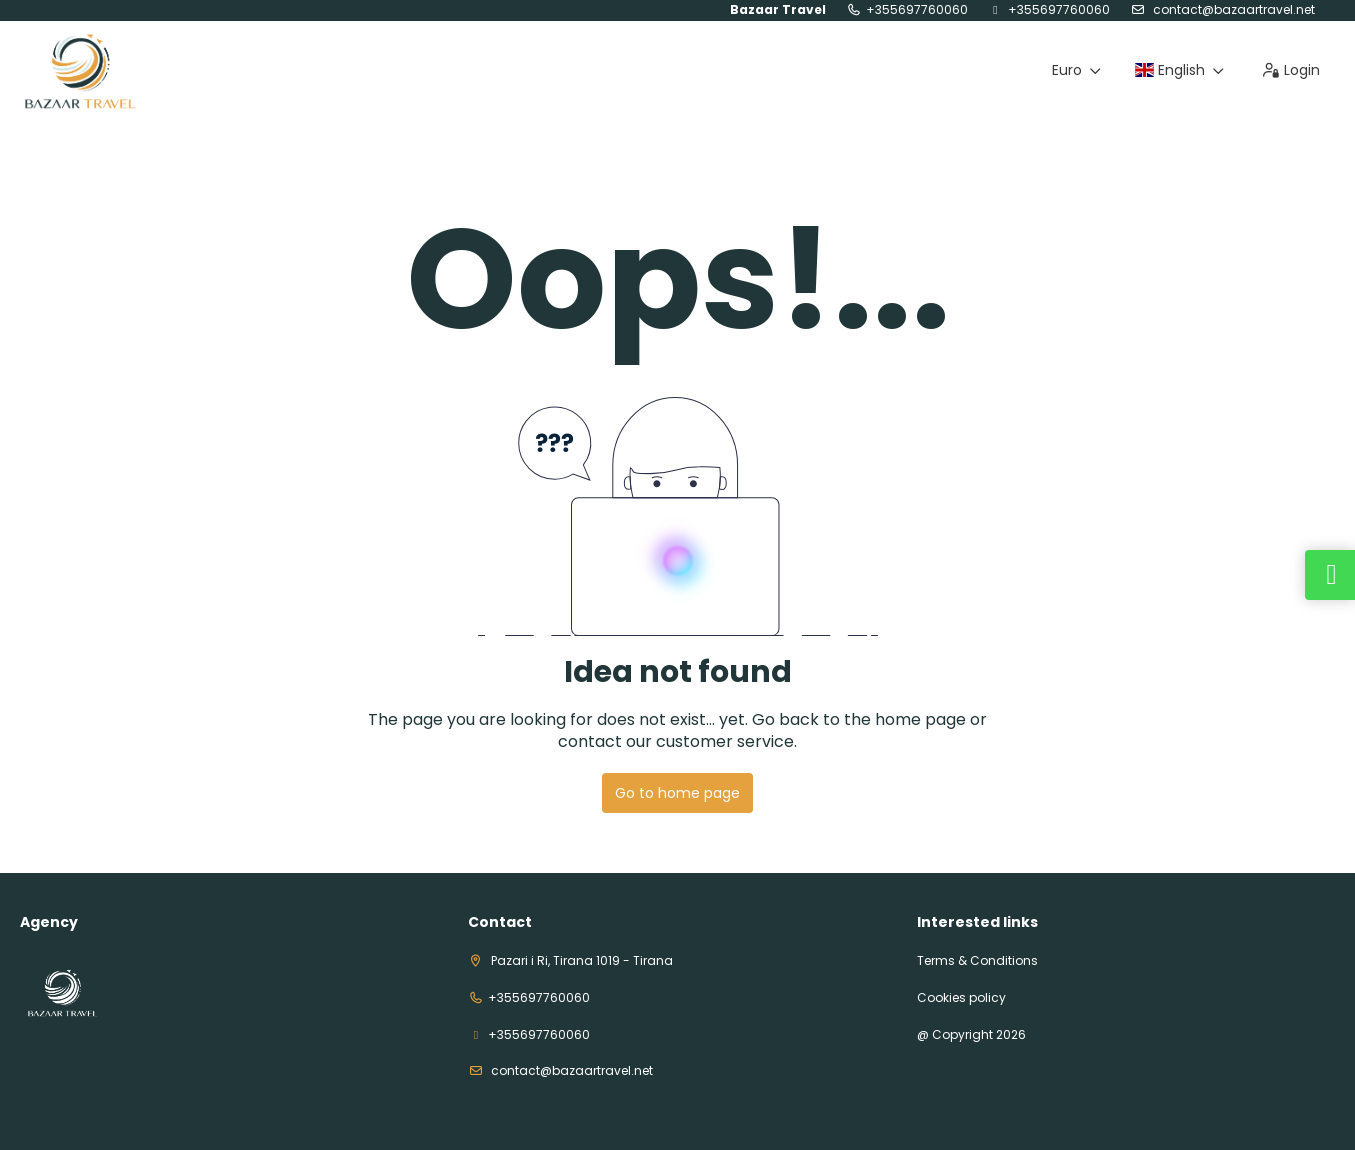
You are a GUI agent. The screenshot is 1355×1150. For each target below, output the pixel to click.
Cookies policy (961, 998)
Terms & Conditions (977, 961)
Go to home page (677, 793)
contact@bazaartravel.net (1232, 9)
